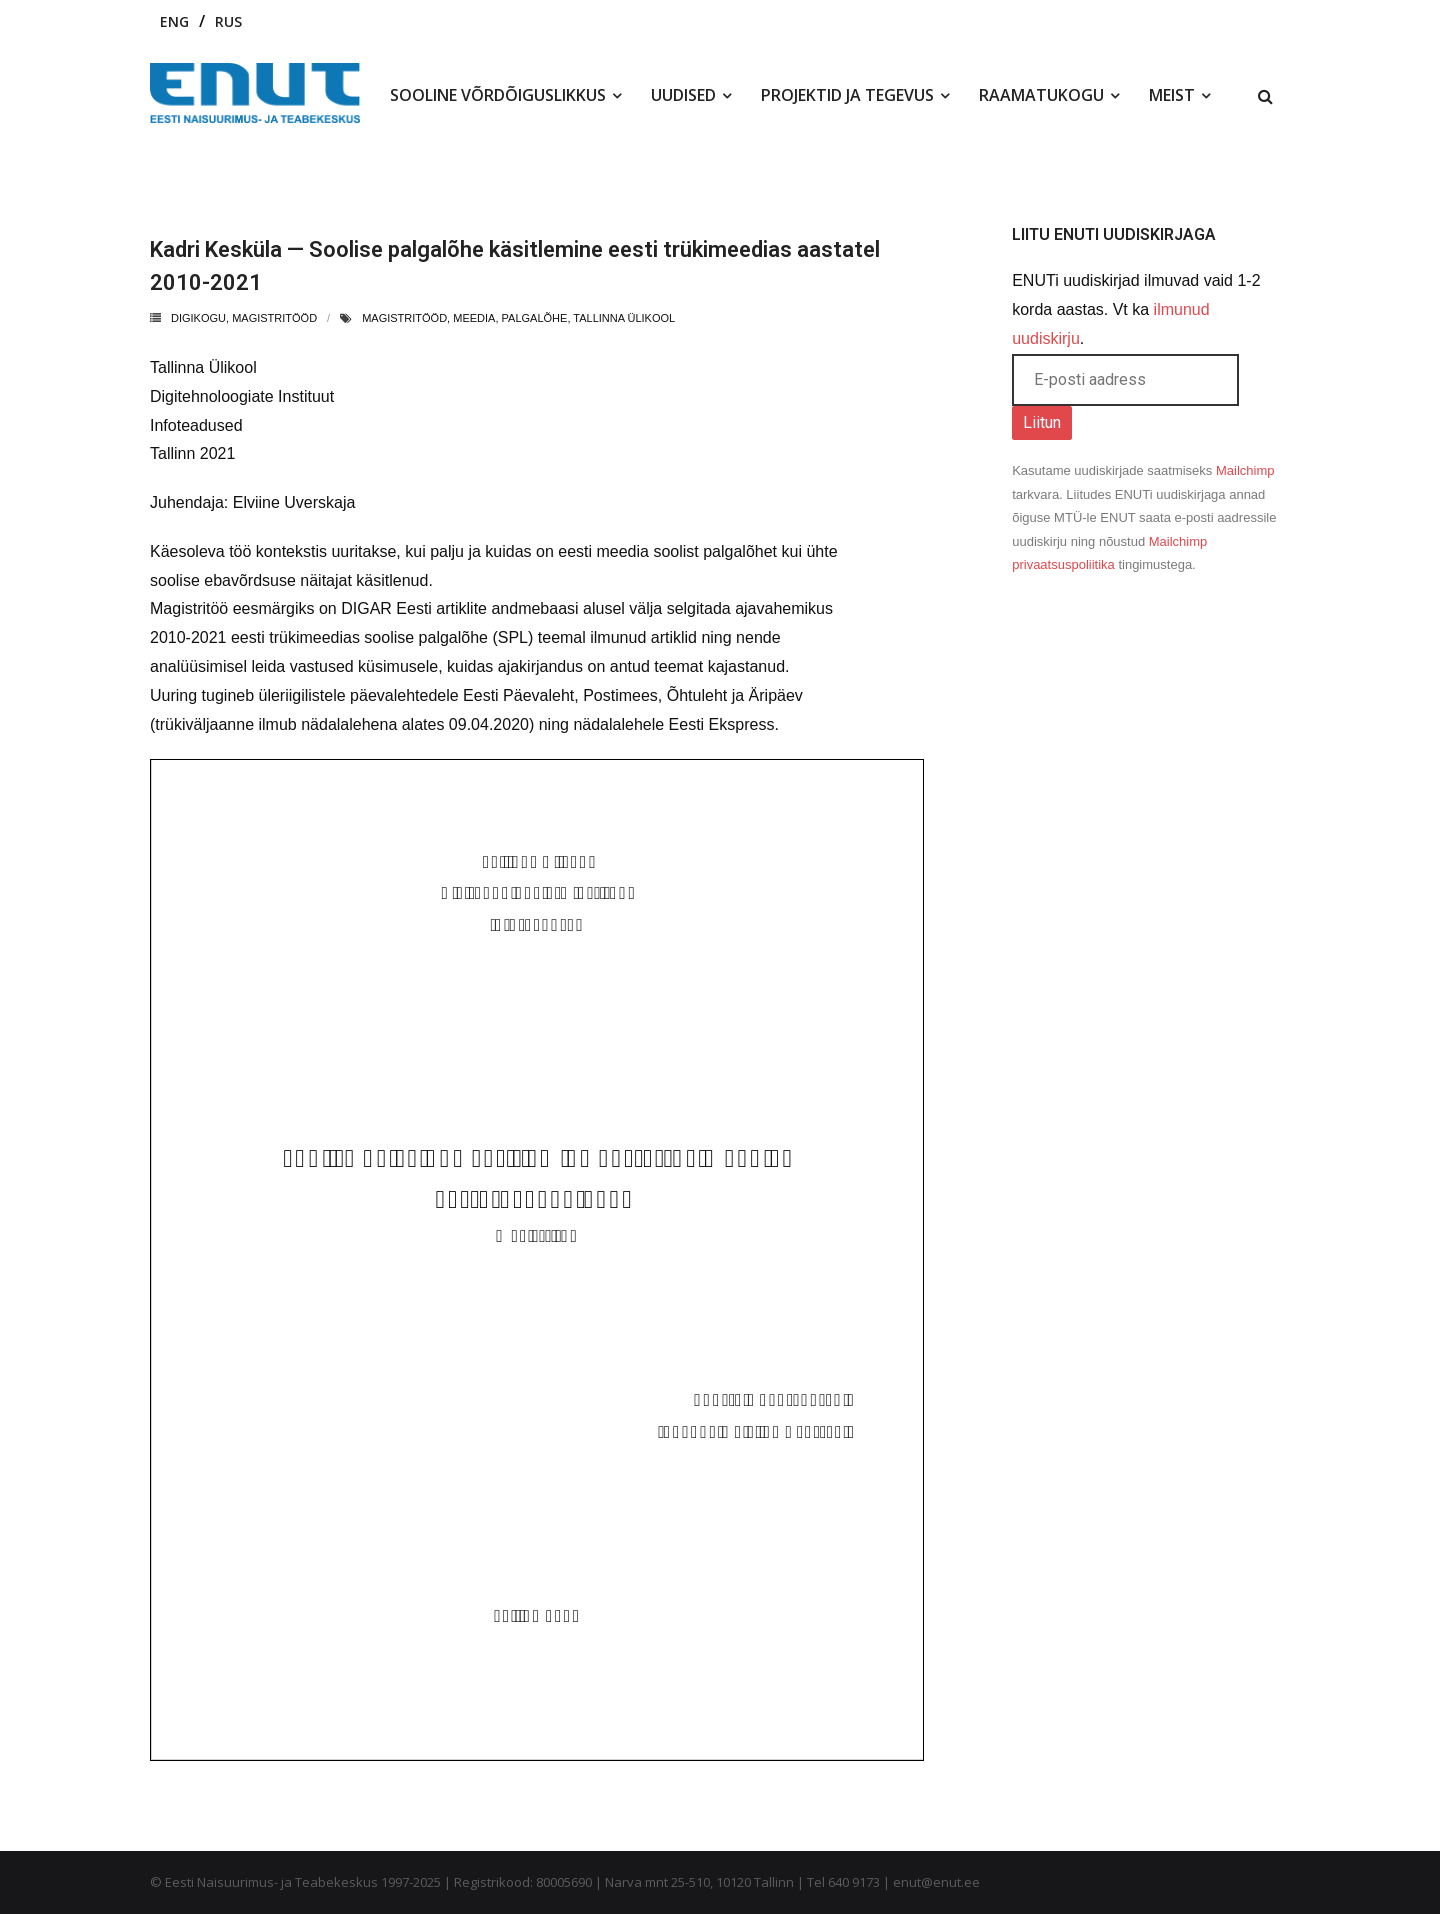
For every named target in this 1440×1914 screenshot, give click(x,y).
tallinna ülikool (624, 318)
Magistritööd (274, 318)
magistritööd (404, 318)
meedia (474, 318)
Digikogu (198, 318)
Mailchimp (1245, 470)
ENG (174, 21)
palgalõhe (535, 318)
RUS (228, 21)
